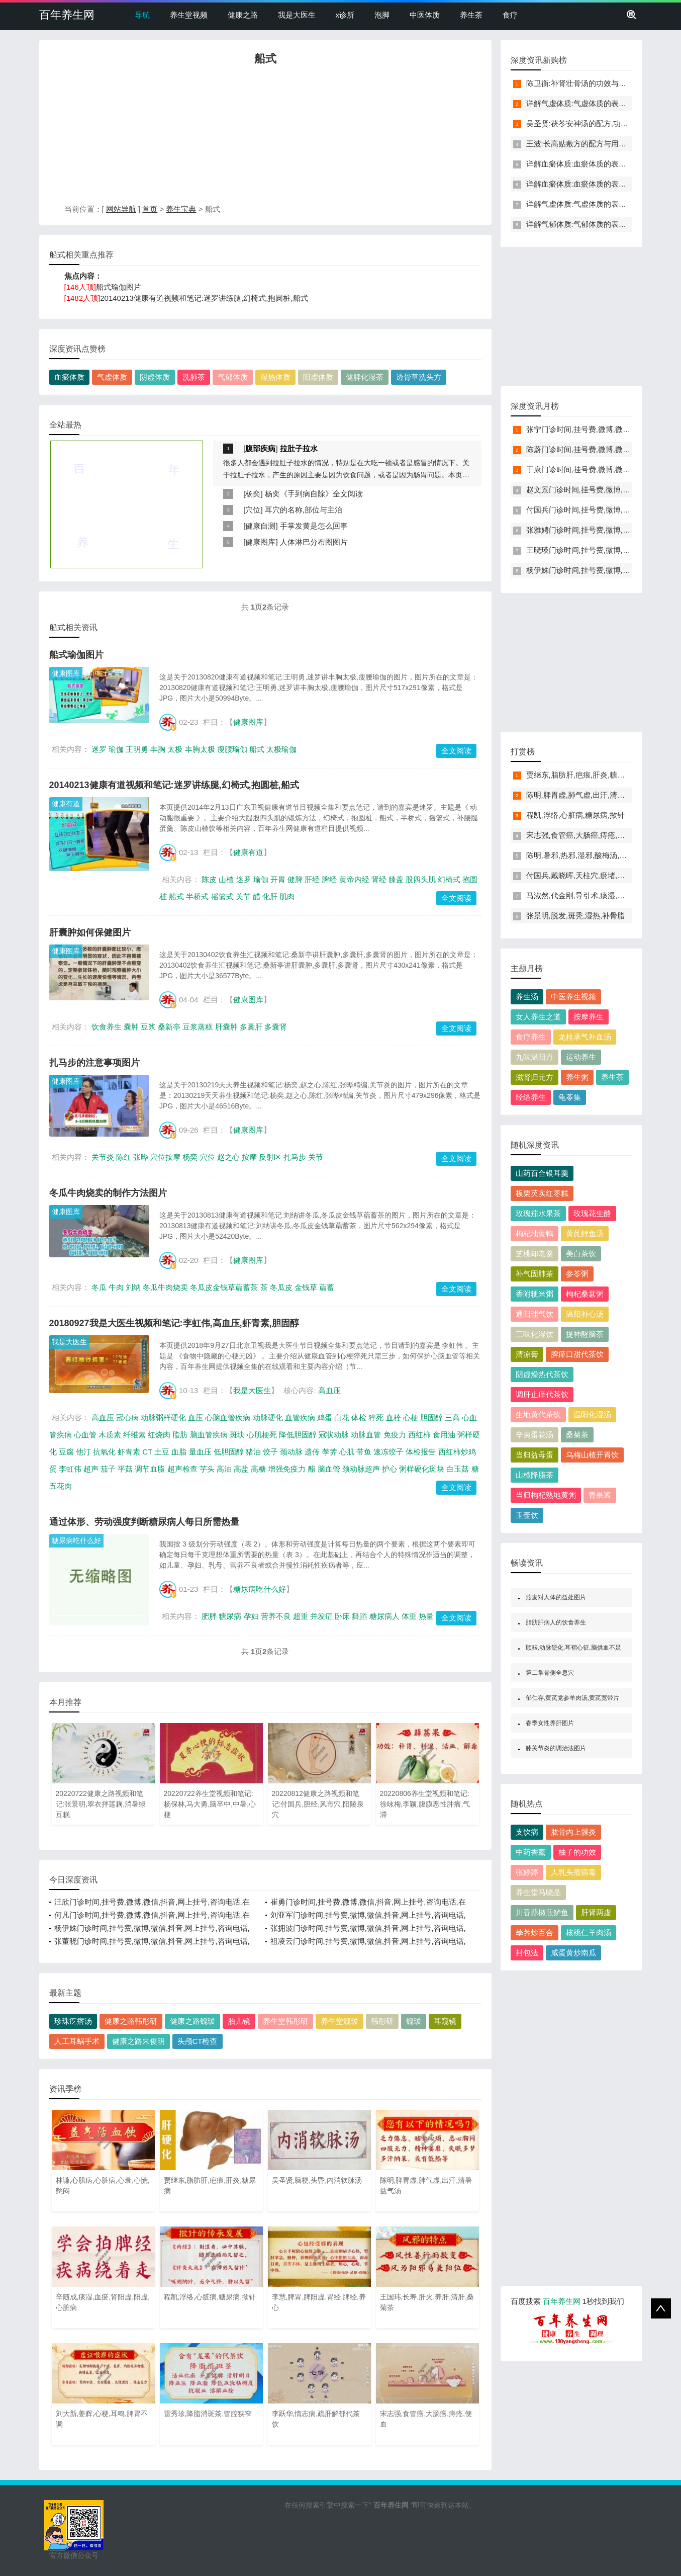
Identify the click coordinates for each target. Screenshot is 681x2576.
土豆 (161, 1451)
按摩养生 (588, 1016)
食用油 (444, 1434)
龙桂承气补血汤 (584, 1037)
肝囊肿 (226, 1026)
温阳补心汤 (585, 1314)
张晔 (140, 1157)
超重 (300, 1616)
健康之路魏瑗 (192, 2021)
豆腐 (66, 1451)
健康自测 (260, 526)
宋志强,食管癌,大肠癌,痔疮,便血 (579, 835)
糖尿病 (230, 1616)
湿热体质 (275, 377)
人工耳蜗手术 (77, 2041)
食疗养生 (531, 1037)
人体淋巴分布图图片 (314, 542)
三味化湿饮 (534, 1334)
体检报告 (421, 1451)
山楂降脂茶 (534, 1475)
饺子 (270, 1451)
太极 (174, 749)
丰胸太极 (200, 749)
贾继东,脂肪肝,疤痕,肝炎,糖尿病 (579, 774)
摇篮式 (222, 896)
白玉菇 (457, 1469)
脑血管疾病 (209, 1434)
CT (147, 1451)
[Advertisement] (265, 137)
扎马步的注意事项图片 (94, 1063)
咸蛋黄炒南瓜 (573, 1952)
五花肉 (60, 1486)
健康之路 (243, 15)
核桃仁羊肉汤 (588, 1932)
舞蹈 (359, 1616)
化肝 (269, 896)
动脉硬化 (268, 1417)
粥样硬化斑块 (421, 1469)
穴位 (252, 509)
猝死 (375, 1417)
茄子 (108, 1469)
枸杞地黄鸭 (534, 1233)
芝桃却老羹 (534, 1253)
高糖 (258, 1469)
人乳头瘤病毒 (573, 1872)
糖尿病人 (384, 1616)
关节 (243, 896)
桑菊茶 (577, 1434)
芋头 (207, 1469)
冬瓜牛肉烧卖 (165, 1287)
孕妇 (251, 1616)
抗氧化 (104, 1451)
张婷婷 (527, 1872)
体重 (409, 1616)
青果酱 (600, 1495)
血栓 (393, 1417)
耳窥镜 (445, 2021)
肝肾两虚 (596, 1912)
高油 (224, 1469)
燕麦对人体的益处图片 (556, 1597)
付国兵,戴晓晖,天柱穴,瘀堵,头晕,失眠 (588, 875)
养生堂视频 (189, 15)
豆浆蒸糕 (197, 1026)
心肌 (346, 1451)
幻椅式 (449, 879)
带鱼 (363, 1451)
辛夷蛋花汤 (534, 1434)
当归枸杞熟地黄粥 (546, 1495)
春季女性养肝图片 (550, 1723)
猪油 (253, 1451)
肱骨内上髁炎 (573, 1832)
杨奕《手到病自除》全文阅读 (314, 493)
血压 (195, 1417)
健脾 (295, 879)
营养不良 (276, 1616)
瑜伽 (116, 749)
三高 (452, 1417)
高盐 (241, 1469)
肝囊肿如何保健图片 (90, 932)
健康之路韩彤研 (131, 2021)
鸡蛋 (324, 1417)
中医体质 (425, 15)
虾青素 (129, 1451)
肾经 (378, 879)
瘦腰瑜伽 (232, 749)
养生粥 (577, 1077)
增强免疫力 (287, 1469)
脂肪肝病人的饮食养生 (556, 1622)
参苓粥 (577, 1273)
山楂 (226, 879)
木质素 (110, 1434)
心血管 (85, 1434)
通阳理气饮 (534, 1314)
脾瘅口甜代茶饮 (577, 1354)
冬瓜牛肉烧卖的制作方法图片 (108, 1193)
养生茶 (471, 15)
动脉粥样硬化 (163, 1417)
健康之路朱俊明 (138, 2041)
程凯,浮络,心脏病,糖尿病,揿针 (575, 815)
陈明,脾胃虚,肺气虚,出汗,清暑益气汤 (587, 795)
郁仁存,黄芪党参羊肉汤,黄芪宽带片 (573, 1697)
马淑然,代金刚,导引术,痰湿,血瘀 (579, 895)
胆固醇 (431, 1417)
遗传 (312, 1451)
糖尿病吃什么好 (76, 1540)
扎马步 (294, 1157)
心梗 (410, 1417)
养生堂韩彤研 (285, 2021)
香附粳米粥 (534, 1294)
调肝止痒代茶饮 (542, 1394)
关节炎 (102, 1157)
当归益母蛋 (534, 1454)
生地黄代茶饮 (538, 1414)
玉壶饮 (527, 1515)
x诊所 (345, 15)
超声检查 (182, 1469)
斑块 (237, 1434)
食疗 (510, 15)
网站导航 (121, 209)
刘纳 (133, 1287)
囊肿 (131, 1026)
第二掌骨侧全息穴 (550, 1672)
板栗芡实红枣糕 (542, 1193)
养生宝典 (181, 209)
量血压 (200, 1451)
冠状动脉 (334, 1434)
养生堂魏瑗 (339, 2021)
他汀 (83, 1451)
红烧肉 (159, 1434)
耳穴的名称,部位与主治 (303, 509)
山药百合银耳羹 (542, 1173)
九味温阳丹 (534, 1057)
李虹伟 (70, 1469)
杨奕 (252, 493)
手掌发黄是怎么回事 (314, 526)
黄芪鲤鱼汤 (585, 1233)
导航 (142, 15)
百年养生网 (66, 15)
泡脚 (382, 15)
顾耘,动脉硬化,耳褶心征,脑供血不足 (573, 1647)
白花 (341, 1417)
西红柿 (419, 1434)
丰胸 (157, 749)
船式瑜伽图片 (118, 287)
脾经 (329, 879)
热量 (426, 1616)
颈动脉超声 (361, 1469)
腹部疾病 (260, 448)
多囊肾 (275, 1026)
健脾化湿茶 (364, 377)
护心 (389, 1469)
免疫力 (394, 1434)
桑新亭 (169, 1026)
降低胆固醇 (298, 1434)
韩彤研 (382, 2021)
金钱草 (306, 1287)
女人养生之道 (538, 1016)
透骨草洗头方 (418, 377)
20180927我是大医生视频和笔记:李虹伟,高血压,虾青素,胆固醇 (174, 1323)
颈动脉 (291, 1451)
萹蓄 (326, 1287)
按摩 (249, 1157)
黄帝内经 (354, 879)
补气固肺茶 (534, 1273)
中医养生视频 (573, 996)
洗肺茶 (193, 377)
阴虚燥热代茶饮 (542, 1374)
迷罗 (99, 749)
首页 (149, 209)
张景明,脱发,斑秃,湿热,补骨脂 (575, 915)
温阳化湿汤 (592, 1414)
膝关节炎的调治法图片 (556, 1748)
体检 (358, 1417)
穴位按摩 (165, 1157)
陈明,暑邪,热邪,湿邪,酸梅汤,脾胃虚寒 (588, 855)
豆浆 (148, 1026)
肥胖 (209, 1616)
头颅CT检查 (197, 2041)
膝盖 (396, 879)
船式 (256, 749)
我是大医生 (297, 15)
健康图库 (260, 542)
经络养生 (531, 1097)
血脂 (178, 1451)
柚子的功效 (577, 1852)
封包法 (527, 1952)
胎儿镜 (239, 2021)
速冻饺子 (388, 1451)
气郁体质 (233, 377)
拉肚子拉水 (299, 448)
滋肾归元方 (534, 1077)
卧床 (342, 1616)
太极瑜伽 (281, 749)
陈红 (123, 1157)
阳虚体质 (318, 377)
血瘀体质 (69, 377)
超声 (91, 1469)
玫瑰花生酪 (592, 1213)
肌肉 (287, 896)
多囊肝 (251, 1026)
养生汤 (527, 996)
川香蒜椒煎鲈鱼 (542, 1912)
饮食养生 (106, 1026)
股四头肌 (421, 879)
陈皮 (209, 879)
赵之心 (228, 1157)
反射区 (270, 1157)
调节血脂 (150, 1469)
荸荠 (329, 1451)
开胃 (277, 879)
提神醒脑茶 (585, 1334)
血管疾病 (300, 1417)
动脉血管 (366, 1434)
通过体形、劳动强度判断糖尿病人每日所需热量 (144, 1522)
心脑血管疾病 (227, 1417)
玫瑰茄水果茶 (538, 1213)
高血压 (329, 1390)
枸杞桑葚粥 (585, 1294)
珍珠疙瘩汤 (73, 2021)
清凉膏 (527, 1354)
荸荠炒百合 (534, 1932)
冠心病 (127, 1417)
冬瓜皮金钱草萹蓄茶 (224, 1287)
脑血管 (329, 1469)
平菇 (125, 1469)
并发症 (321, 1616)
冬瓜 (99, 1287)
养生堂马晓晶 (538, 1892)
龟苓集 (569, 1097)
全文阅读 (456, 750)
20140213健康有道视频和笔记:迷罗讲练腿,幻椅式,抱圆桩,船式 (204, 298)
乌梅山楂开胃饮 (592, 1454)
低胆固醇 (229, 1451)
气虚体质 (112, 377)
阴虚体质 (155, 377)
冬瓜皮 (281, 1287)
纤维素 (134, 1434)
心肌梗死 (262, 1434)
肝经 (312, 879)
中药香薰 (531, 1852)
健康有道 (66, 804)
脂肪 (179, 1434)
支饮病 (527, 1832)
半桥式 (197, 896)
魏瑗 (413, 2021)
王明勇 (137, 749)
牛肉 (116, 1287)
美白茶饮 (581, 1253)
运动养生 (581, 1057)
